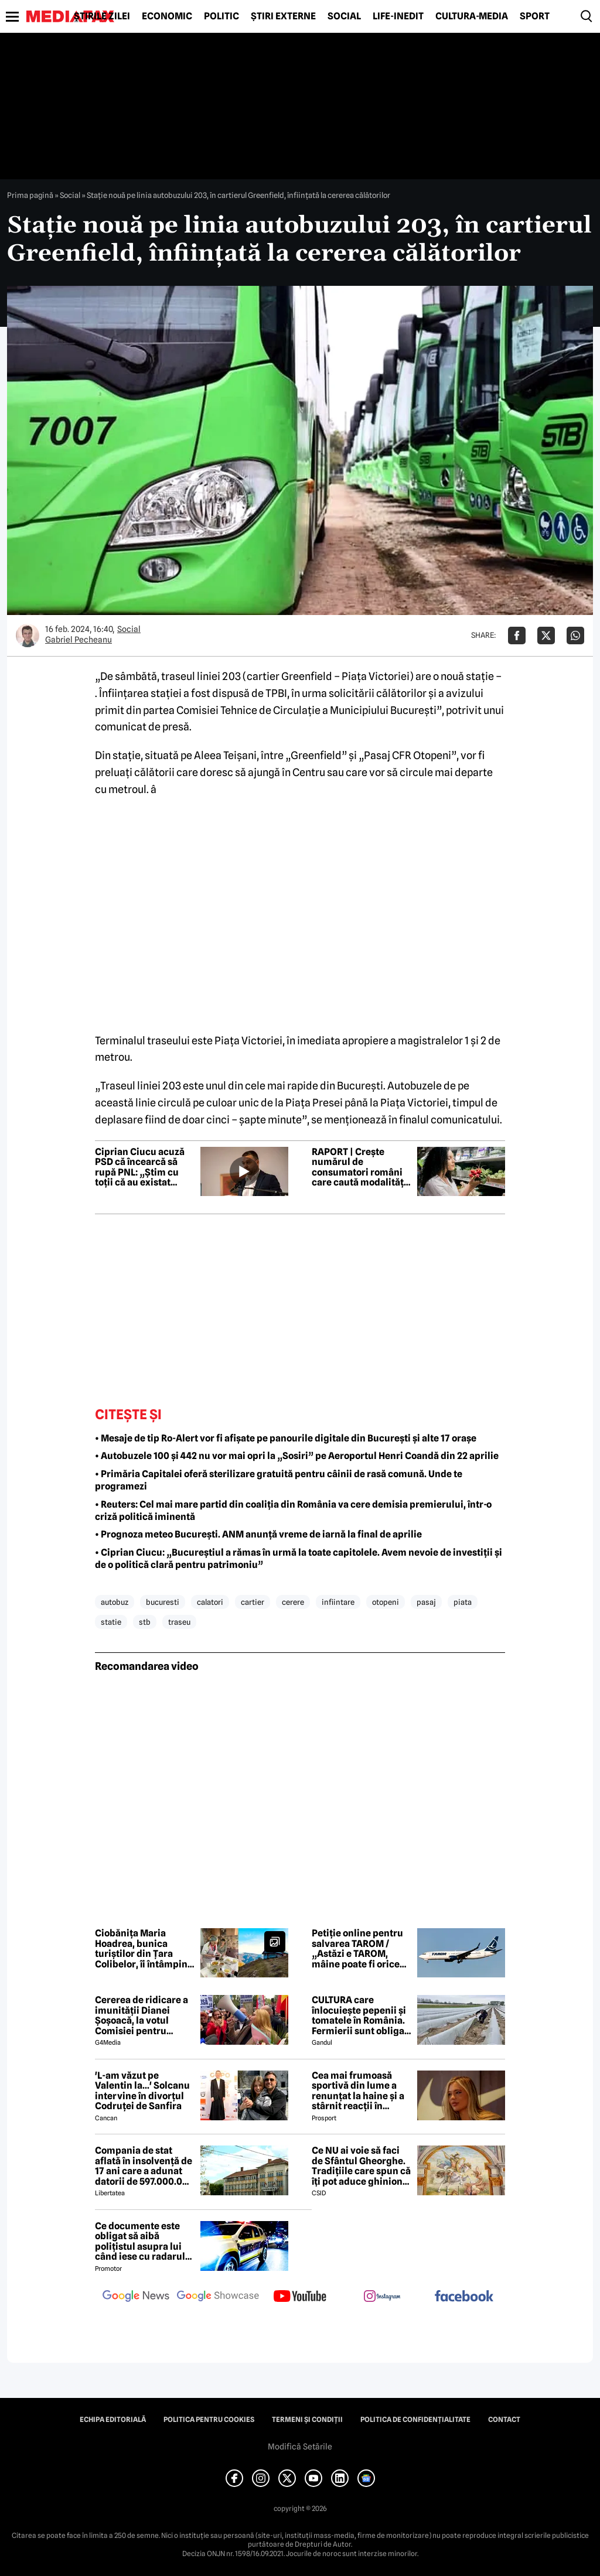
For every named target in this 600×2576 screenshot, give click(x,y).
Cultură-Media (471, 16)
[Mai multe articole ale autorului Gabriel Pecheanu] (27, 635)
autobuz (114, 1602)
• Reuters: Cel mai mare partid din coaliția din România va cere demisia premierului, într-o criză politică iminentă (293, 1510)
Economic (167, 16)
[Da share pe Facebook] (517, 635)
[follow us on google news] (136, 2297)
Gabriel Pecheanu (78, 639)
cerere (293, 1602)
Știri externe (283, 16)
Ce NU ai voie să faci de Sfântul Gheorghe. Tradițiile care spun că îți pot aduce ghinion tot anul (361, 2165)
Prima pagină (30, 195)
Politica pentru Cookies (208, 2420)
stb (145, 1622)
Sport (535, 16)
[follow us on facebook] (464, 2297)
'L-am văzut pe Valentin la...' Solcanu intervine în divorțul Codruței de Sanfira (142, 2091)
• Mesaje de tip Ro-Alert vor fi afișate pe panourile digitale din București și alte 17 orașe (285, 1438)
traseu (179, 1622)
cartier (252, 1602)
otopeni (385, 1602)
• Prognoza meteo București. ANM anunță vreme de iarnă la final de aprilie (258, 1534)
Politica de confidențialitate (415, 2420)
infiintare (338, 1602)
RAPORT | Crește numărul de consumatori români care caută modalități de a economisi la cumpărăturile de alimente (359, 1167)
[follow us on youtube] (300, 2297)
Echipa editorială (113, 2420)
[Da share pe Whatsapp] (575, 635)
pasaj (426, 1602)
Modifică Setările (300, 2446)
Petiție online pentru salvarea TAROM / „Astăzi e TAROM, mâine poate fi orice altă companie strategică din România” (357, 1948)
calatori (210, 1602)
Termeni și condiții (307, 2420)
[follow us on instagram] (382, 2297)
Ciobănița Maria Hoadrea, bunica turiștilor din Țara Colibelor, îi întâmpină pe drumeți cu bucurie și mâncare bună (144, 1948)
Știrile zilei (102, 16)
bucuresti (162, 1602)
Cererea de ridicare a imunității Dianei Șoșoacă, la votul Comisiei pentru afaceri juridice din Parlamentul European (141, 2015)
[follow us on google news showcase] (218, 2297)
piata (463, 1602)
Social (344, 16)
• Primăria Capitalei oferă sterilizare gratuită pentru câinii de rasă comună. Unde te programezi (278, 1480)
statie (111, 1622)
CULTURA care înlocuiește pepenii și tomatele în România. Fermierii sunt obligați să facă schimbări (361, 2015)
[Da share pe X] (546, 635)
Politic (221, 16)
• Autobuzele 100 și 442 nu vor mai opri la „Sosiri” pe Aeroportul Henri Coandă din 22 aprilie (297, 1455)
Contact (504, 2420)
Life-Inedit (398, 16)
